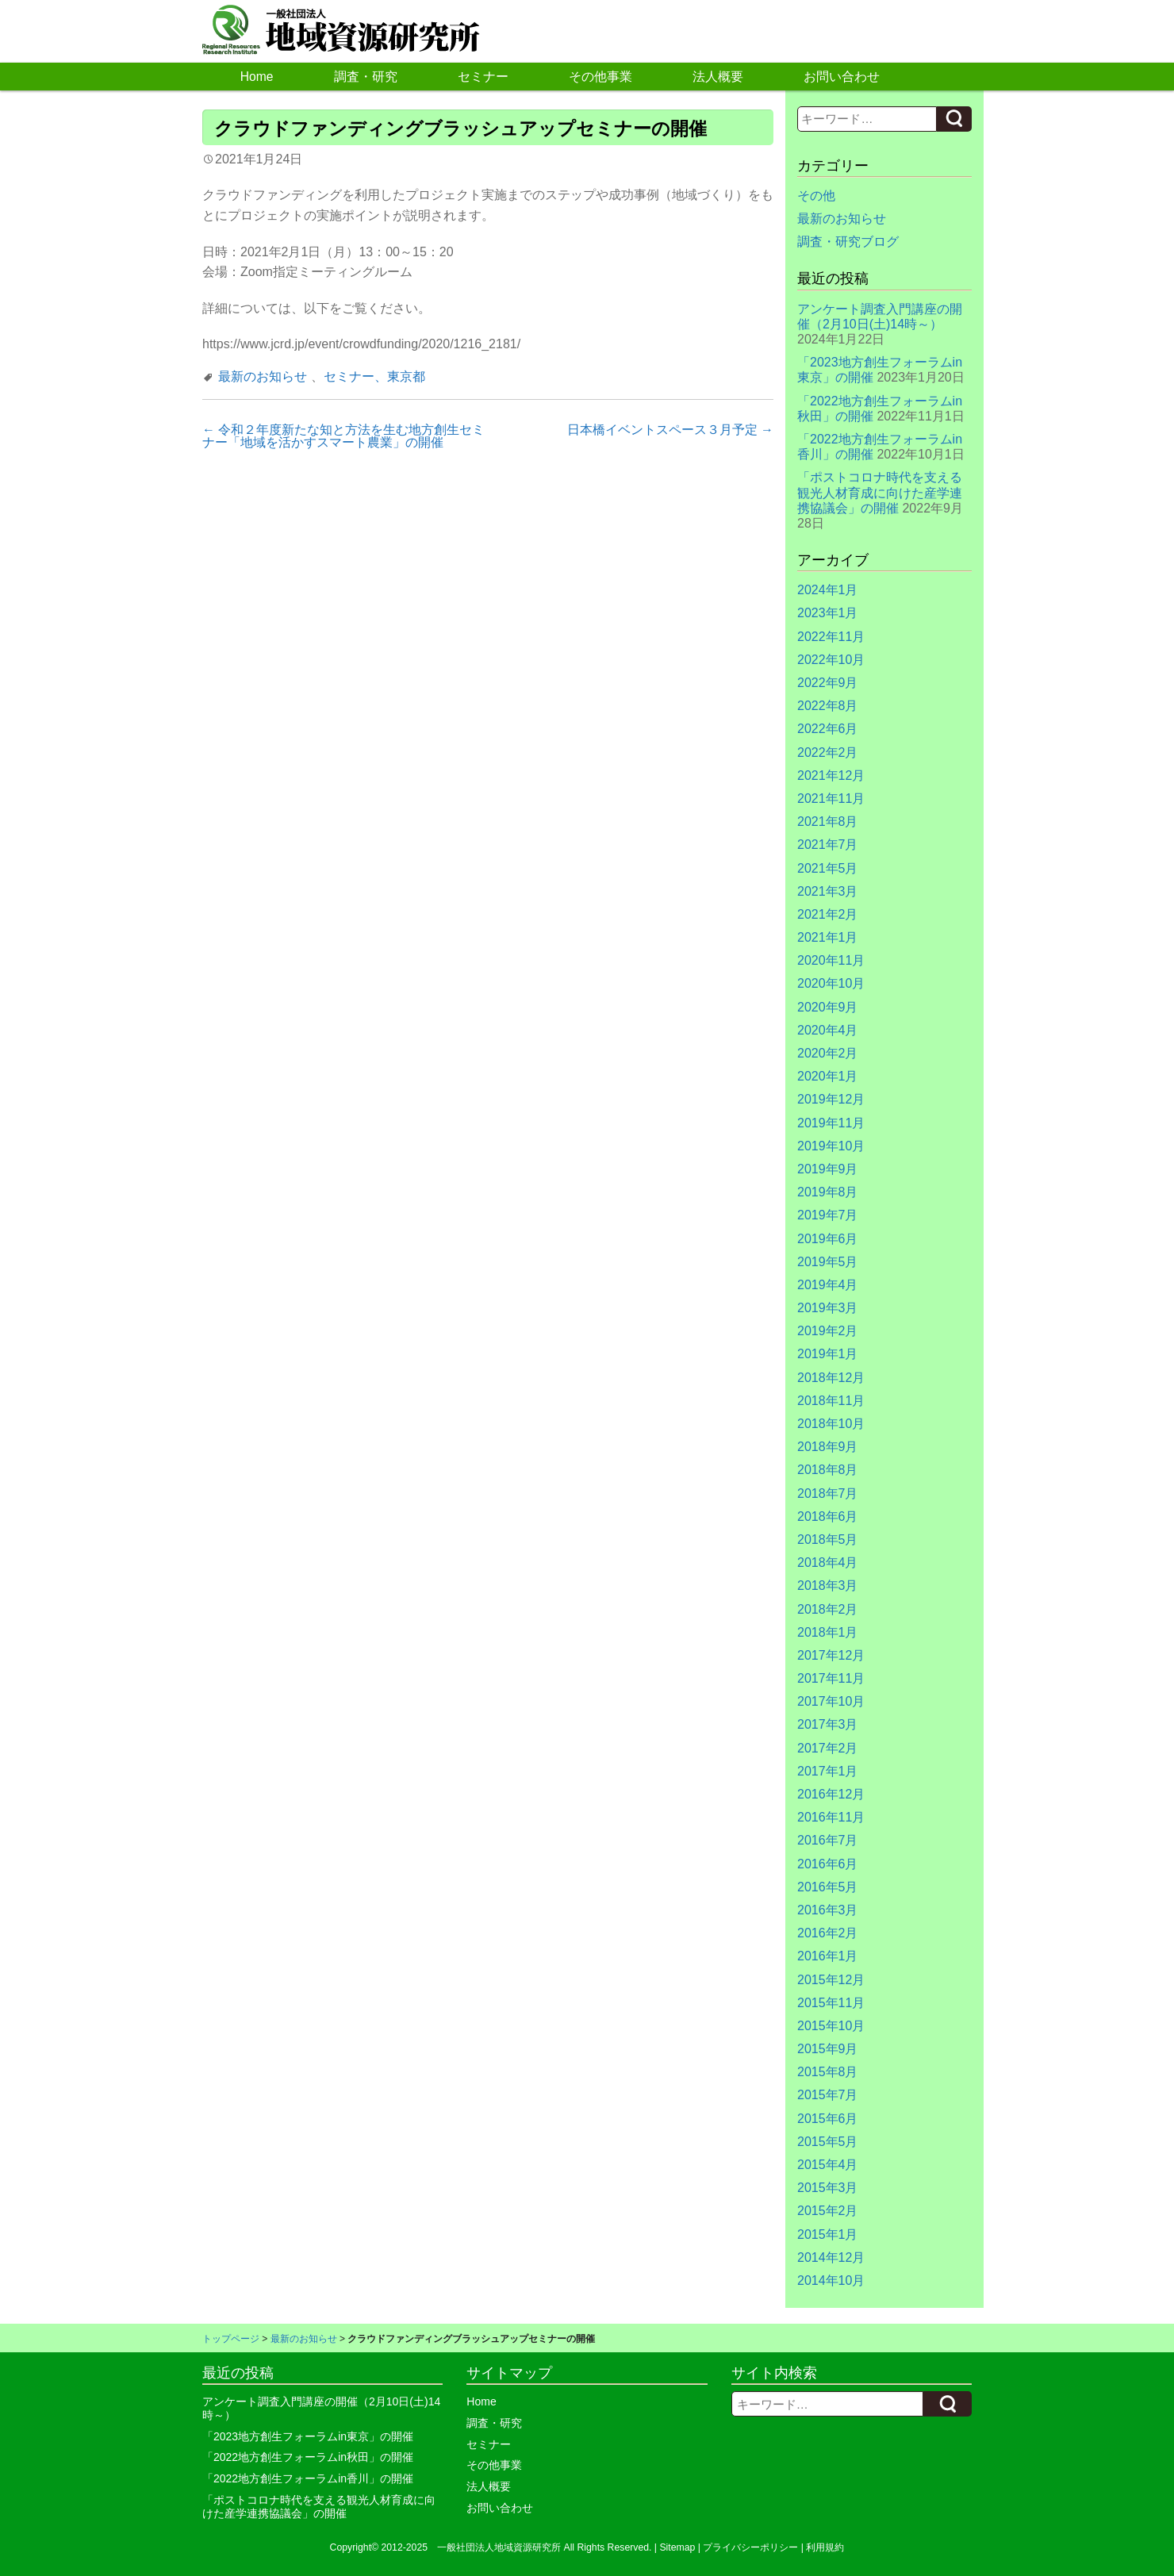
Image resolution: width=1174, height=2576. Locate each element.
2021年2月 (827, 914)
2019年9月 (827, 1169)
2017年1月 (827, 1771)
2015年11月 (831, 2003)
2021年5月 (827, 868)
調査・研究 (365, 76)
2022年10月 (831, 659)
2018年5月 (827, 1539)
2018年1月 (827, 1632)
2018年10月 (831, 1423)
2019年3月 (827, 1308)
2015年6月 (827, 2118)
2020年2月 (827, 1053)
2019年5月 (827, 1262)
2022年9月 (827, 682)
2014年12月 (831, 2257)
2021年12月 (831, 775)
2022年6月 (827, 728)
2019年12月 (831, 1099)
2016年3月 (827, 1910)
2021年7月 (827, 844)
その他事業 (600, 76)
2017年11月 (831, 1678)
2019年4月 (827, 1285)
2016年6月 (827, 1864)
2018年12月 (831, 1377)
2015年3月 (827, 2187)
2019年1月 (827, 1354)
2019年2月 (827, 1331)
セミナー (483, 76)
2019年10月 (831, 1146)
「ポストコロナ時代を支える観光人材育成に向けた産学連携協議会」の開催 (879, 492)
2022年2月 (827, 752)
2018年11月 (831, 1400)
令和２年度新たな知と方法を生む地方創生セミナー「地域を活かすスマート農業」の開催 (343, 436)
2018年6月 (827, 1516)
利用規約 (825, 2547)
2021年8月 (827, 821)
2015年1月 (827, 2234)
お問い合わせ (842, 76)
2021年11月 (831, 798)
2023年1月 (827, 613)
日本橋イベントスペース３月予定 (670, 429)
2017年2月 (827, 1748)
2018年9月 (827, 1446)
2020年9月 (827, 1007)
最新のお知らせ (262, 376)
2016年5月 (827, 1887)
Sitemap (677, 2547)
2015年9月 (827, 2049)
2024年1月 (827, 590)
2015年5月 (827, 2141)
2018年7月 (827, 1493)
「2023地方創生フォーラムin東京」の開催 (307, 2436)
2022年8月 (827, 705)
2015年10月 (831, 2026)
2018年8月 (827, 1469)
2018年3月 (827, 1585)
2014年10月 (831, 2280)
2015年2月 (827, 2210)
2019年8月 (827, 1192)
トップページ (230, 2338)
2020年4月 (827, 1030)
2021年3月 (827, 891)
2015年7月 (827, 2095)
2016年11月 (831, 1817)
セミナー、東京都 (374, 376)
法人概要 (718, 76)
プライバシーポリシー (750, 2547)
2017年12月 (831, 1655)
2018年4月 (827, 1562)
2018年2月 (827, 1609)
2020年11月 (831, 960)
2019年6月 (827, 1239)
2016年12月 (831, 1794)
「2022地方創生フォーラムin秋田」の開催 (307, 2457)
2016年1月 (827, 1956)
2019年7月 (827, 1215)
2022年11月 (831, 636)
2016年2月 (827, 1933)
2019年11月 (831, 1123)
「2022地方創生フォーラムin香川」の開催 (307, 2478)
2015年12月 (831, 1980)
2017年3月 (827, 1724)
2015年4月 (827, 2164)
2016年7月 (827, 1840)
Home (257, 76)
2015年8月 (827, 2072)
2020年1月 (827, 1076)
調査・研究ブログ (848, 241)
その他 (816, 195)
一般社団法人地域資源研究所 (499, 2547)
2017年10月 (831, 1701)
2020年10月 (831, 983)
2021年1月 (827, 937)
